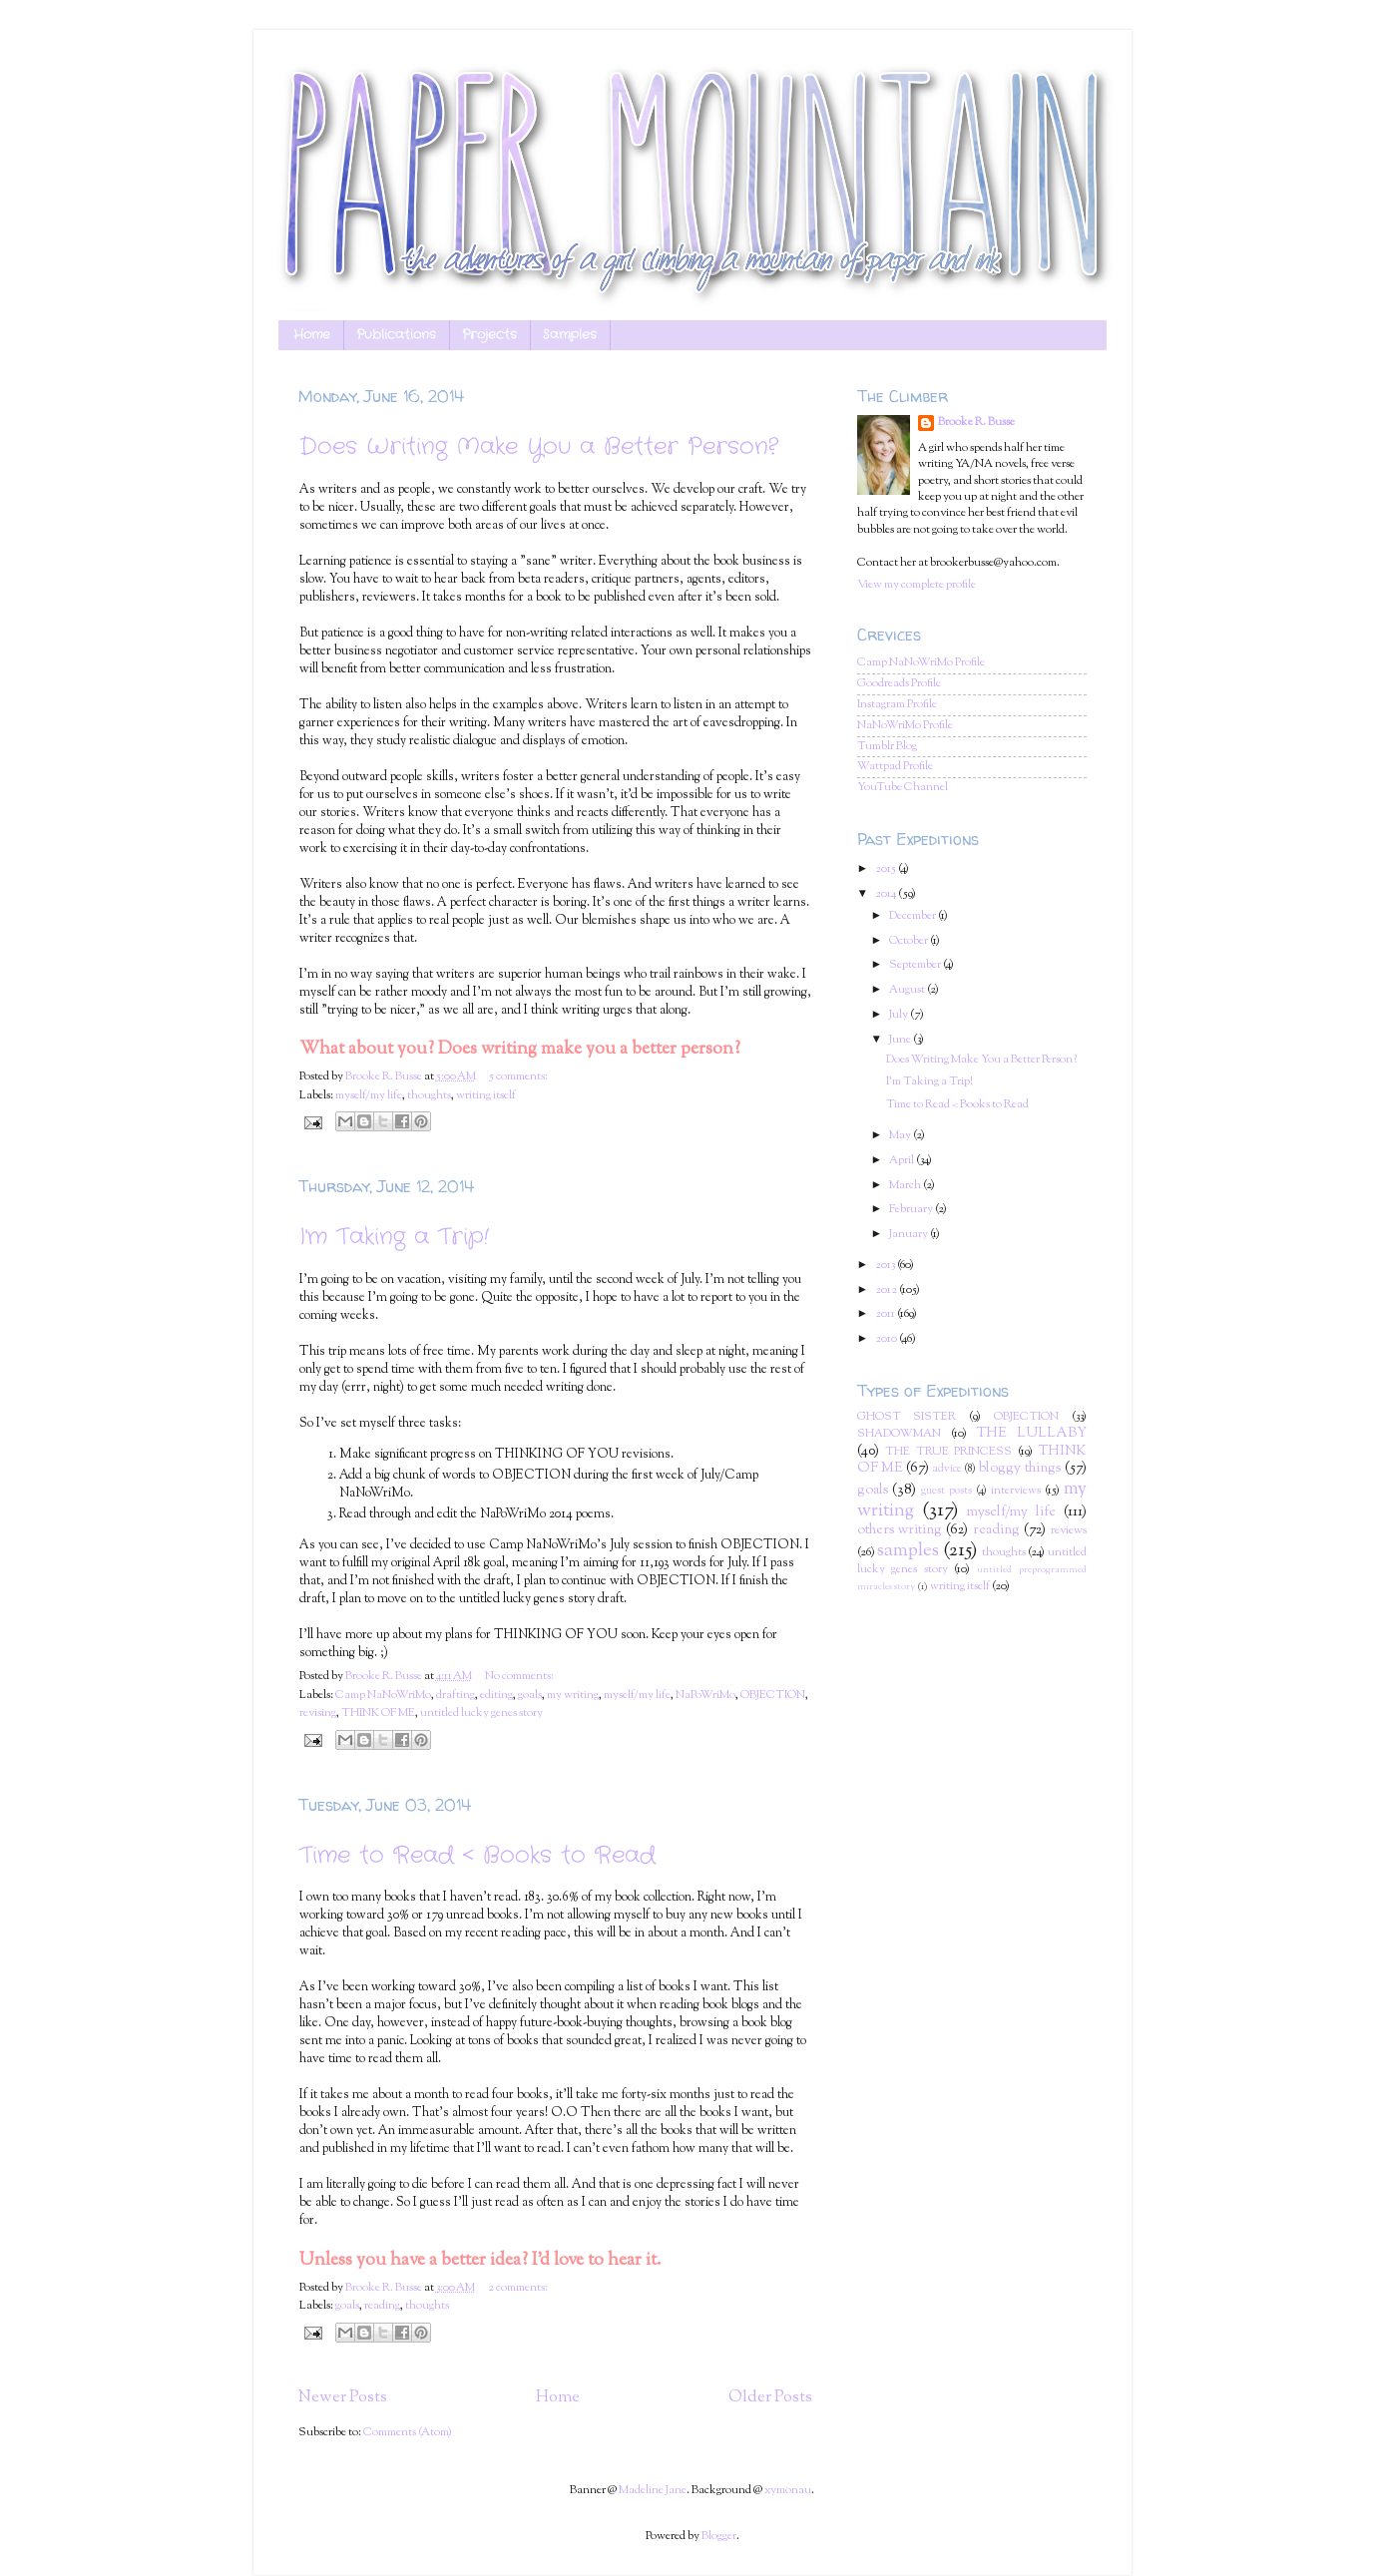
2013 (886, 1265)
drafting (455, 1695)
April (902, 1160)
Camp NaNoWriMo (383, 1695)
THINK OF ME (378, 1713)
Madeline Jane (653, 2490)
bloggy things (1020, 1469)
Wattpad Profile (895, 766)
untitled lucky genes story (481, 1713)
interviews (1016, 1491)
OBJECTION (772, 1695)
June (901, 1040)
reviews (1069, 1530)
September (916, 965)
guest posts (946, 1491)
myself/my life (368, 1095)
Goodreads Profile (899, 683)
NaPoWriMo (705, 1695)
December (913, 916)
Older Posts (770, 2397)
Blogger (718, 2536)
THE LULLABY (1032, 1434)
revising (317, 1713)
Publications (396, 335)
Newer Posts (342, 2397)
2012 (887, 1290)
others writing (899, 1530)
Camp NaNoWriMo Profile (921, 662)
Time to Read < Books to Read (477, 1856)
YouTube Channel (902, 787)
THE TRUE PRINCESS (948, 1452)
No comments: (519, 1676)
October (909, 941)
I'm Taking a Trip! (394, 1237)
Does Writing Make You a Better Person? (538, 447)
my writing (573, 1695)
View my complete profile (916, 585)
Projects (489, 335)
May (901, 1135)
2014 (886, 894)
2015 (886, 869)
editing (496, 1695)
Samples (570, 335)
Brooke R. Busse (976, 423)
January (909, 1234)
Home (311, 335)
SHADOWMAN (899, 1434)
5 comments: (518, 1077)
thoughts (429, 1095)
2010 (887, 1339)
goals (530, 1695)
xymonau (787, 2490)
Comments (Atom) (407, 2432)
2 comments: (518, 2288)
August (908, 990)
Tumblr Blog (887, 746)
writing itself (486, 1095)
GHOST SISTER (907, 1417)
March (906, 1185)
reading (382, 2306)
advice (947, 1469)
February (912, 1209)
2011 (886, 1314)
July (899, 1015)
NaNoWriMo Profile (905, 725)
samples (908, 1550)
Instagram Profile (897, 704)
